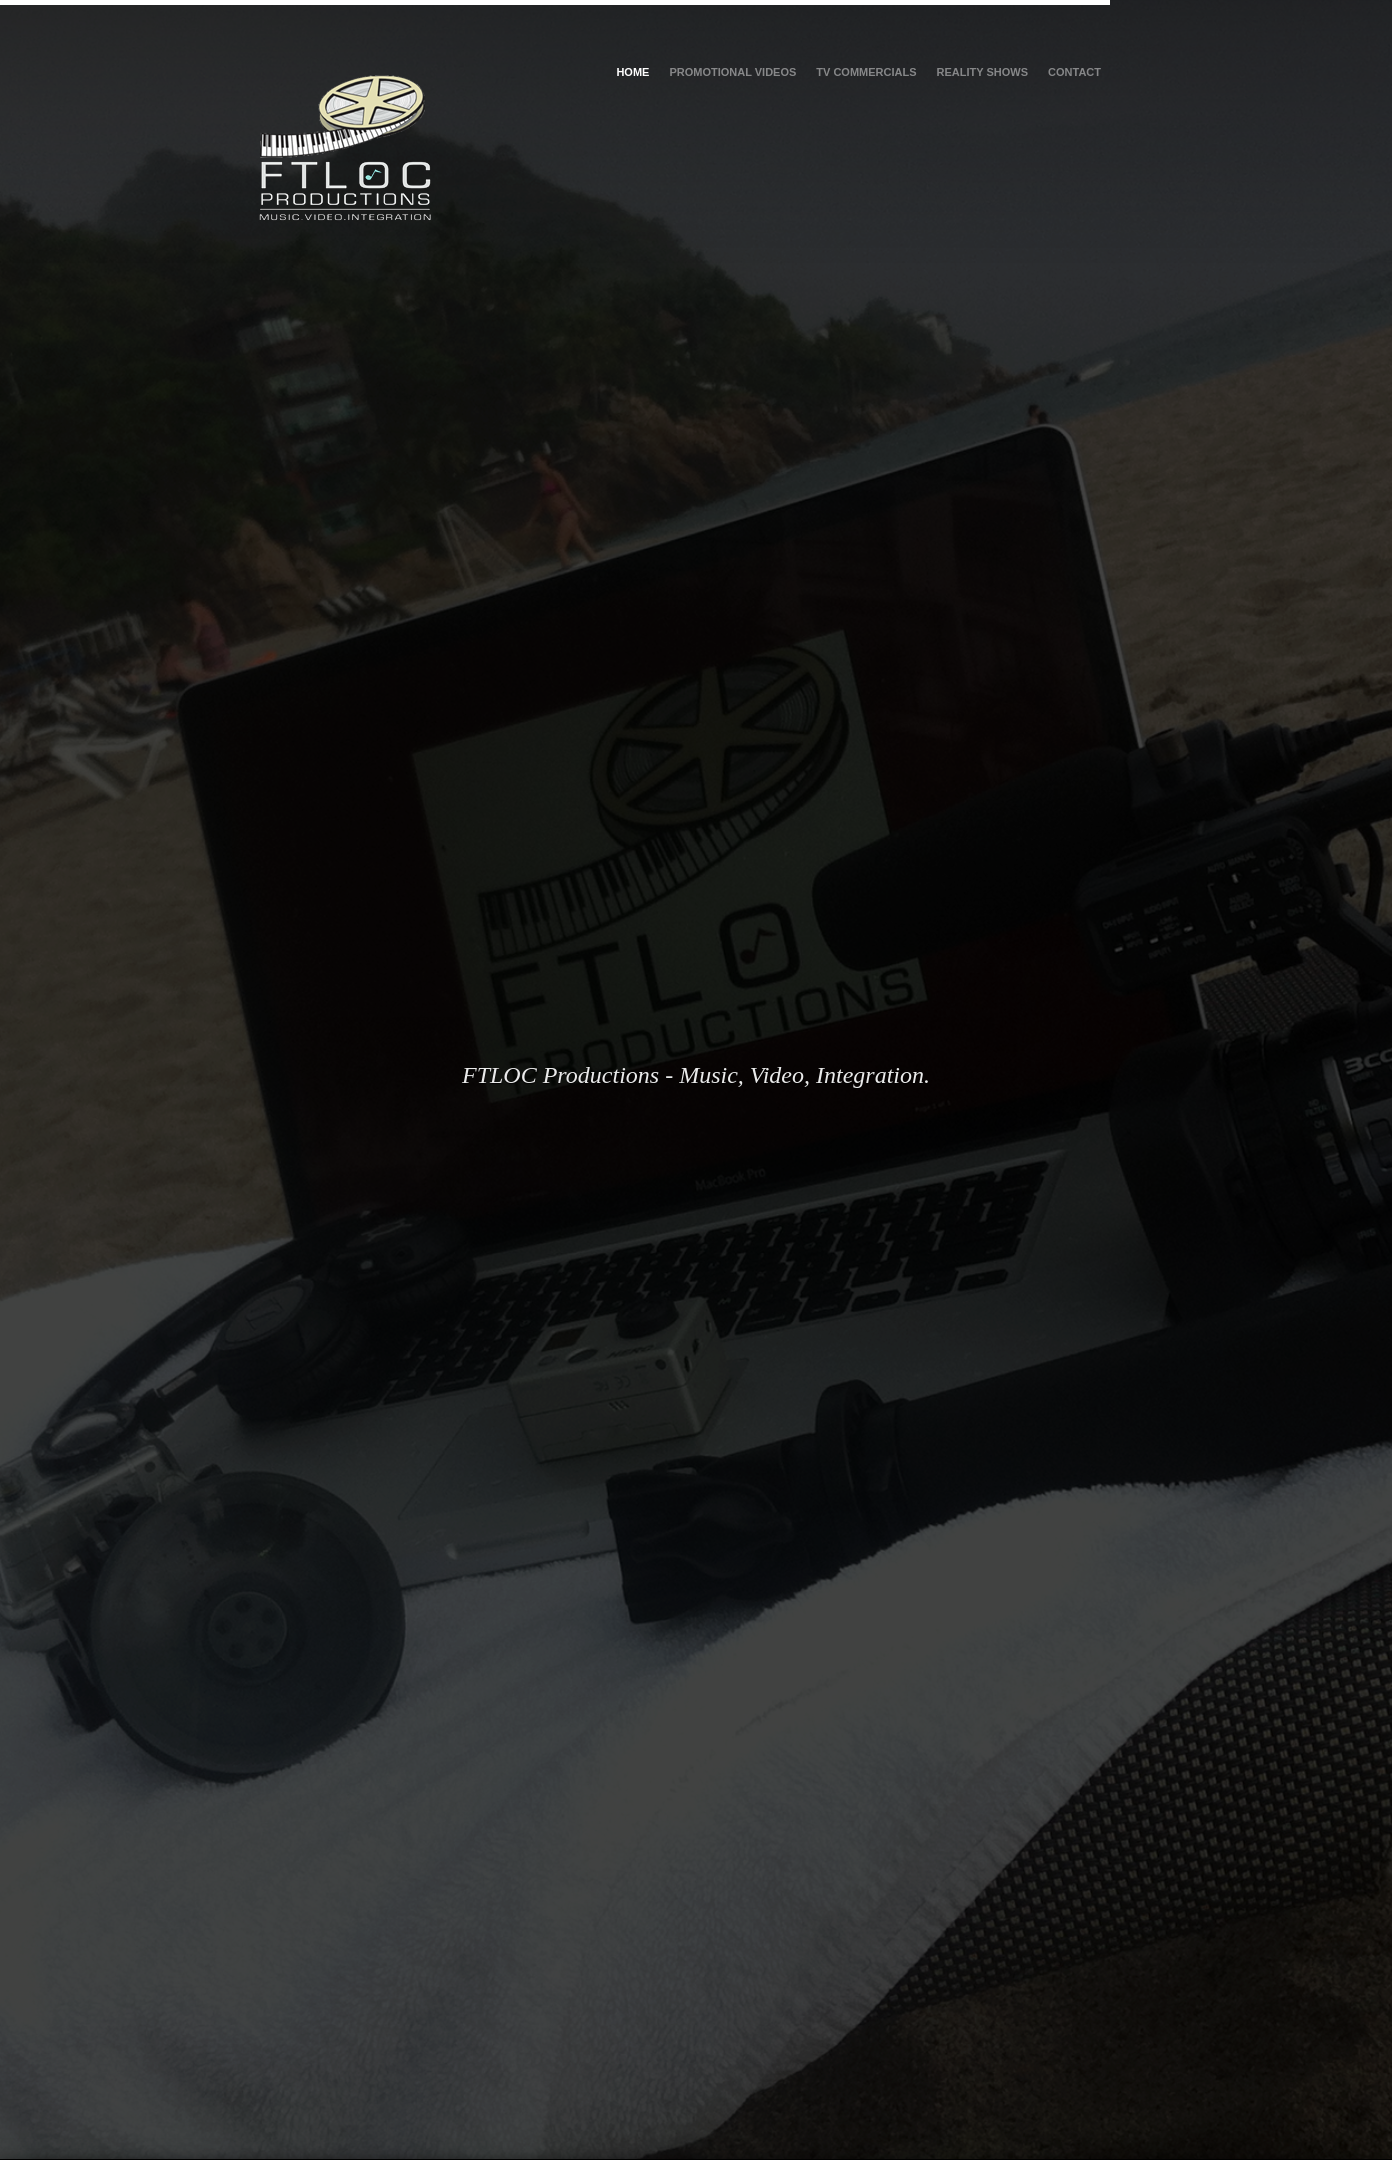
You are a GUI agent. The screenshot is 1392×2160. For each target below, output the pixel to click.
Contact (1074, 72)
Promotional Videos (732, 72)
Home (632, 72)
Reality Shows (982, 72)
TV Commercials (866, 72)
